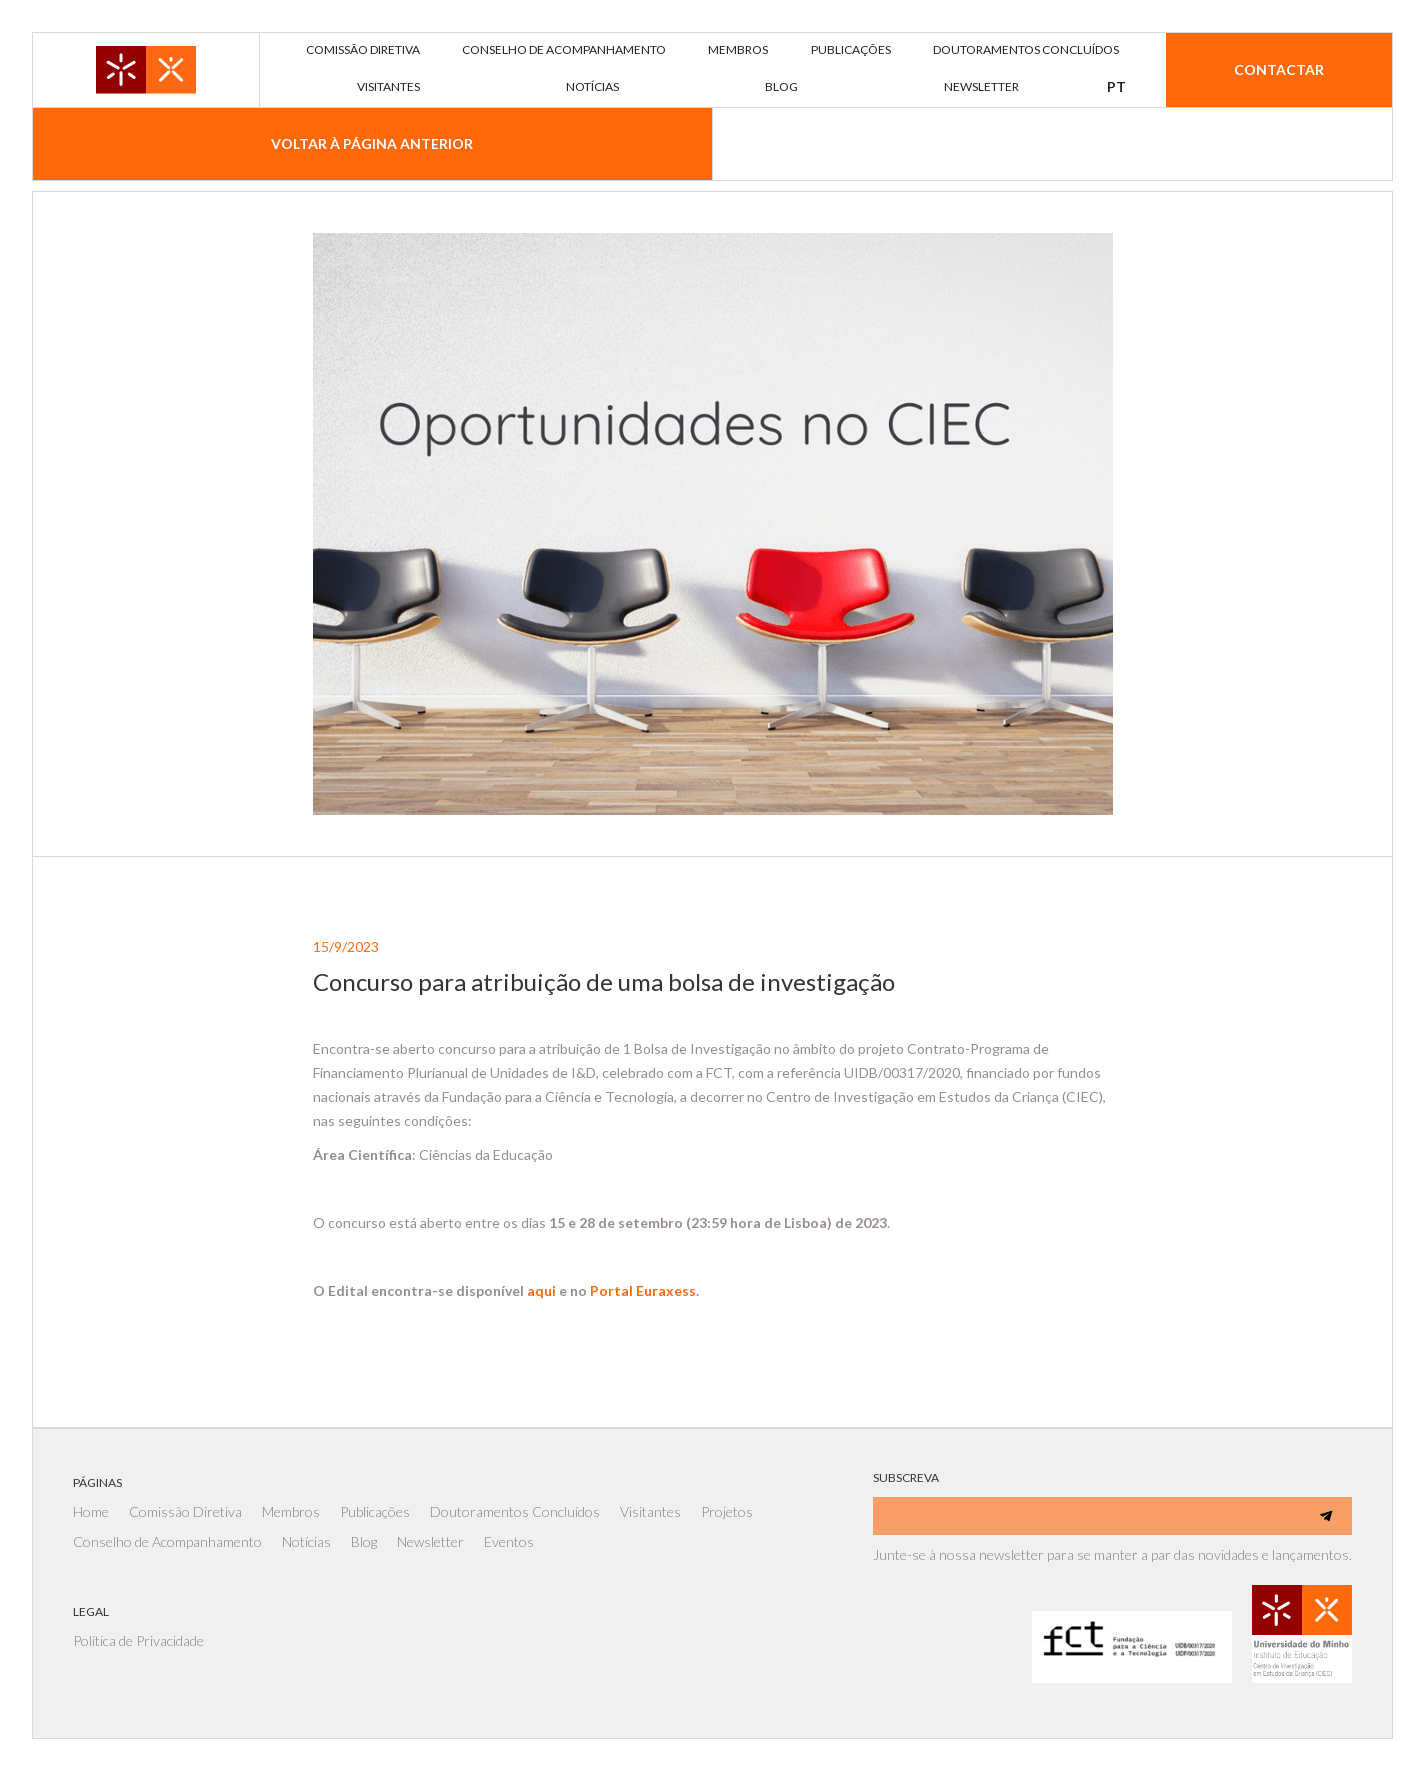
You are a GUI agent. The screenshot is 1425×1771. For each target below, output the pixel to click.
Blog (364, 1541)
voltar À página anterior (372, 143)
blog (781, 86)
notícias (592, 86)
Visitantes (650, 1511)
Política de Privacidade (138, 1640)
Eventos (509, 1541)
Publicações (375, 1511)
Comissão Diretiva (185, 1511)
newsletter (981, 86)
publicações (851, 49)
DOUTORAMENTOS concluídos (1026, 49)
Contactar (1279, 69)
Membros (291, 1511)
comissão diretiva (363, 49)
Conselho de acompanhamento (564, 49)
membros (738, 49)
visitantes (388, 86)
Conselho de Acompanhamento (167, 1541)
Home (91, 1511)
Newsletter (430, 1541)
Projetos (727, 1511)
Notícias (306, 1541)
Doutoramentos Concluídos (515, 1511)
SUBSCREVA (906, 1477)
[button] (1116, 87)
